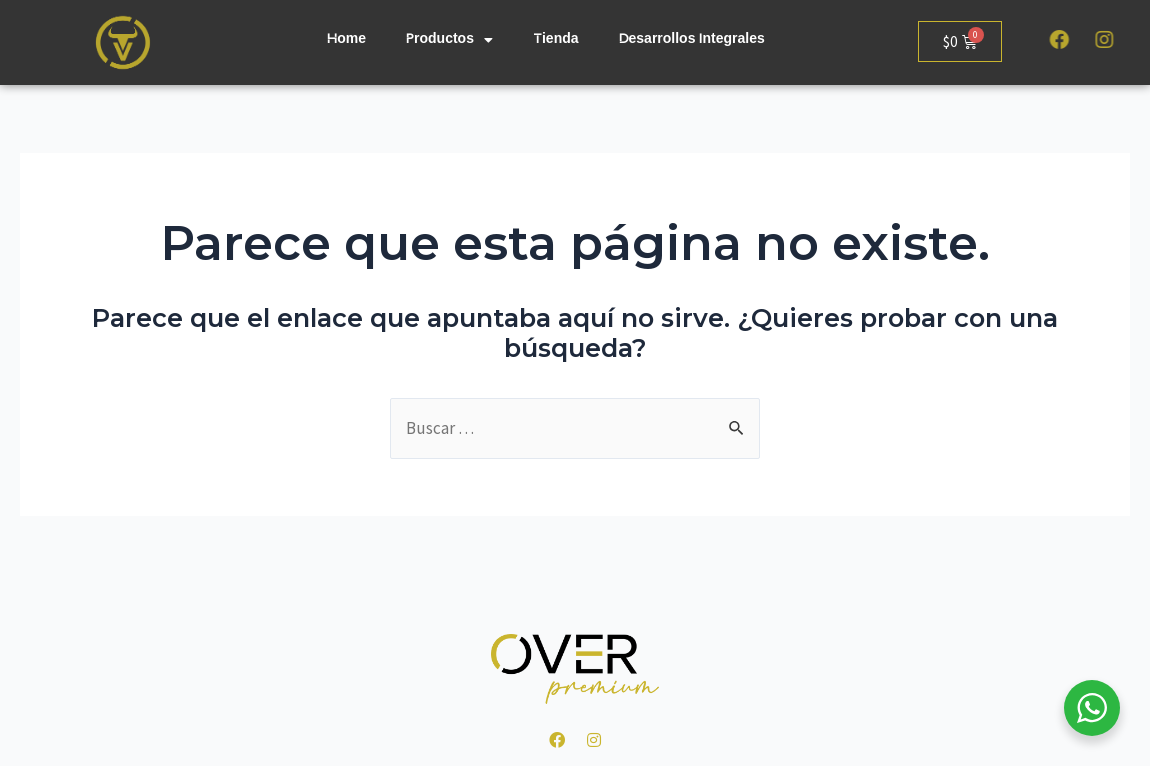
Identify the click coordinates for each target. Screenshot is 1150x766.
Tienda (556, 40)
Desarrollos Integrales (692, 40)
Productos (449, 40)
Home (346, 40)
